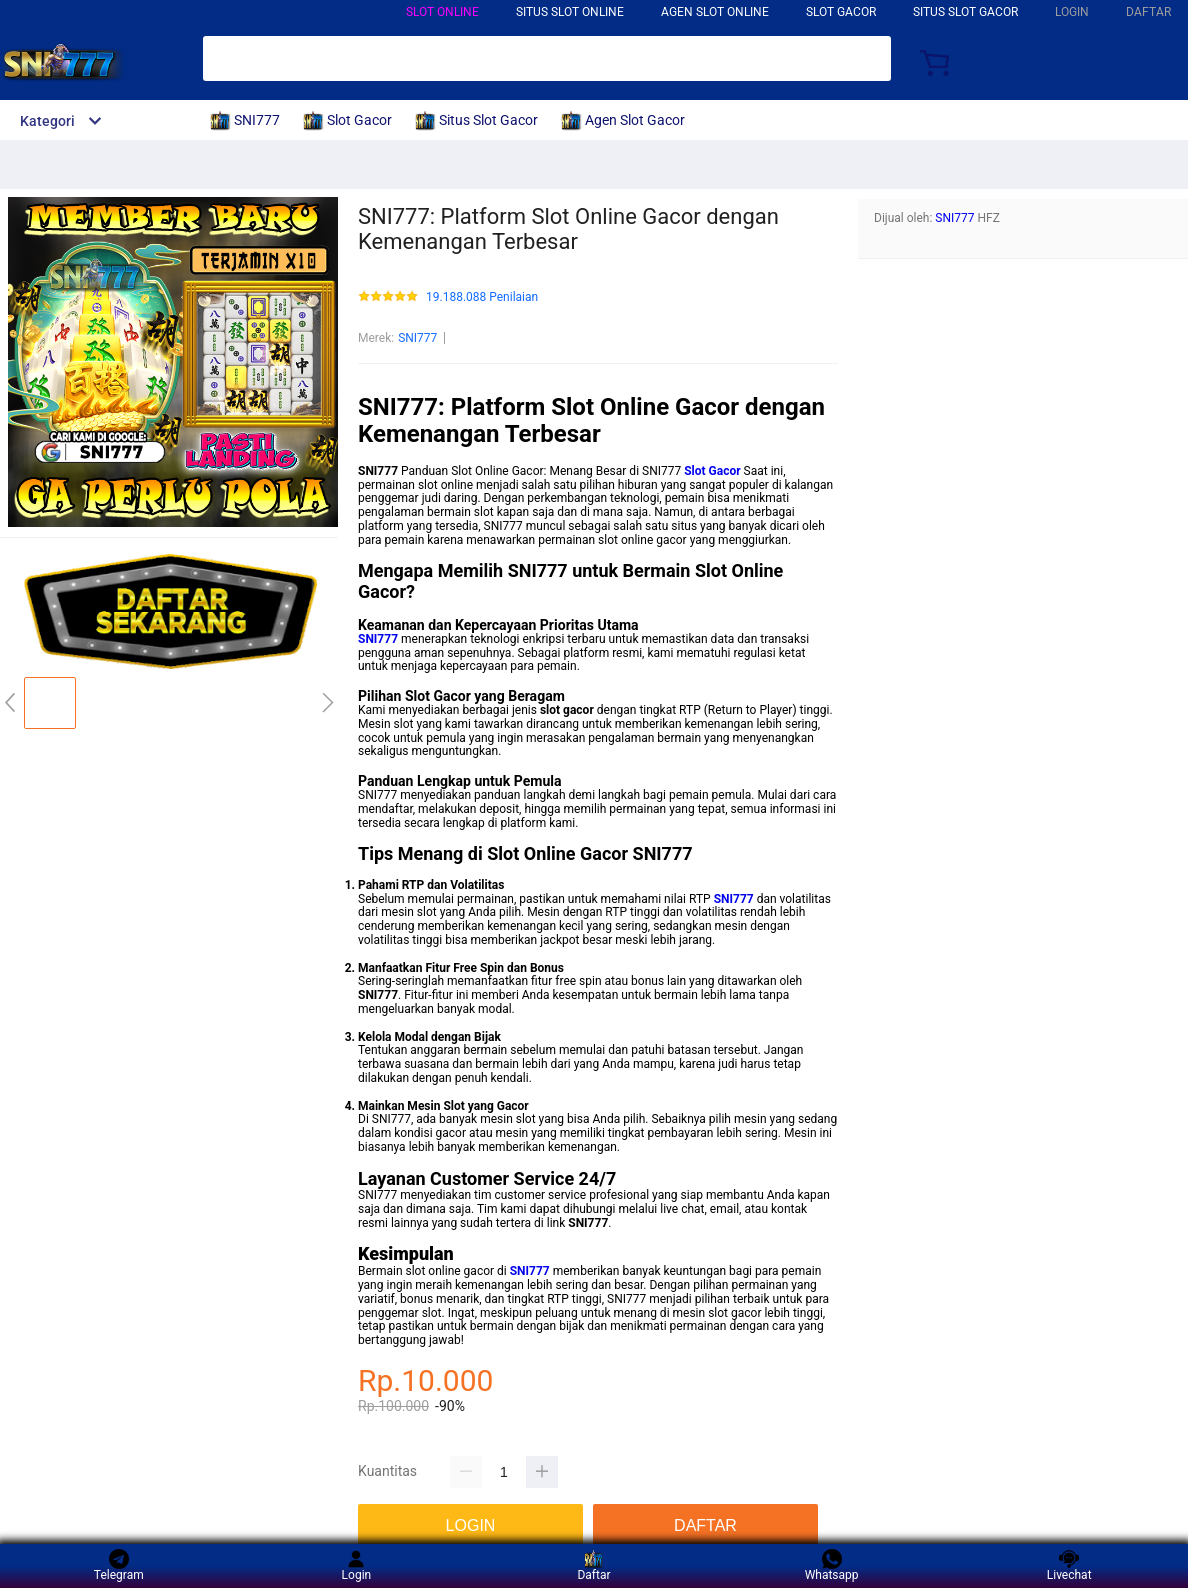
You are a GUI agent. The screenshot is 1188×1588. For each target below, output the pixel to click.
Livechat (1069, 1565)
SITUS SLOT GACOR (965, 12)
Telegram (119, 1565)
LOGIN (1072, 12)
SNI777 (417, 338)
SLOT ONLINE (442, 12)
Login (357, 1565)
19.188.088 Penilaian (482, 297)
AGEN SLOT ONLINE (715, 12)
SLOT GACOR (841, 12)
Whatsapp (832, 1565)
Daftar (593, 1565)
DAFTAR (1148, 12)
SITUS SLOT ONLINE (570, 12)
